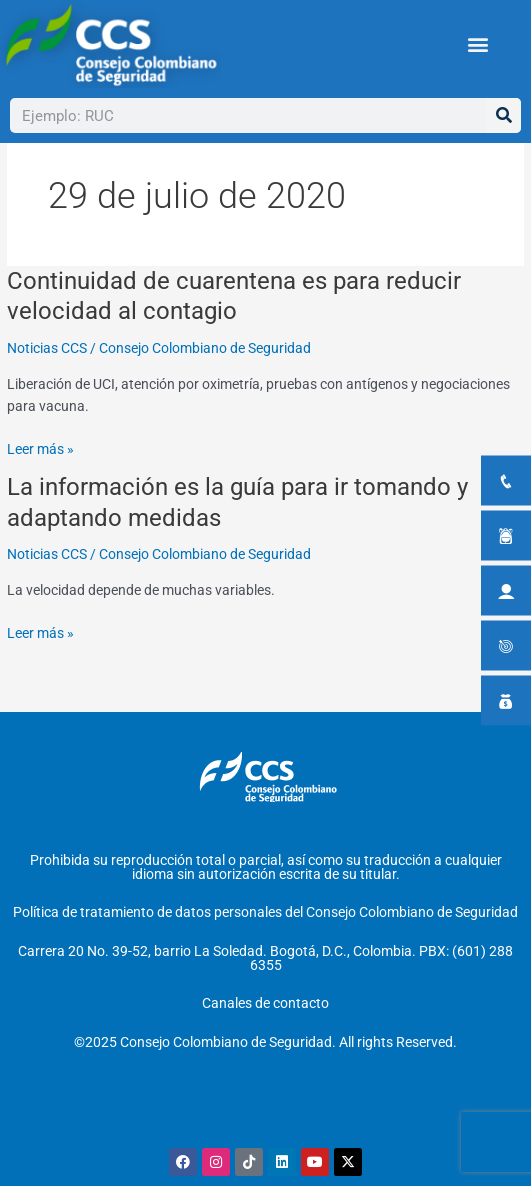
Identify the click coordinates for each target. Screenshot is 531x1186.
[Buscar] (503, 115)
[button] (477, 44)
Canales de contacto (265, 1003)
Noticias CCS (47, 383)
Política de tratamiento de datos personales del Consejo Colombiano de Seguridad (265, 912)
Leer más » (40, 485)
